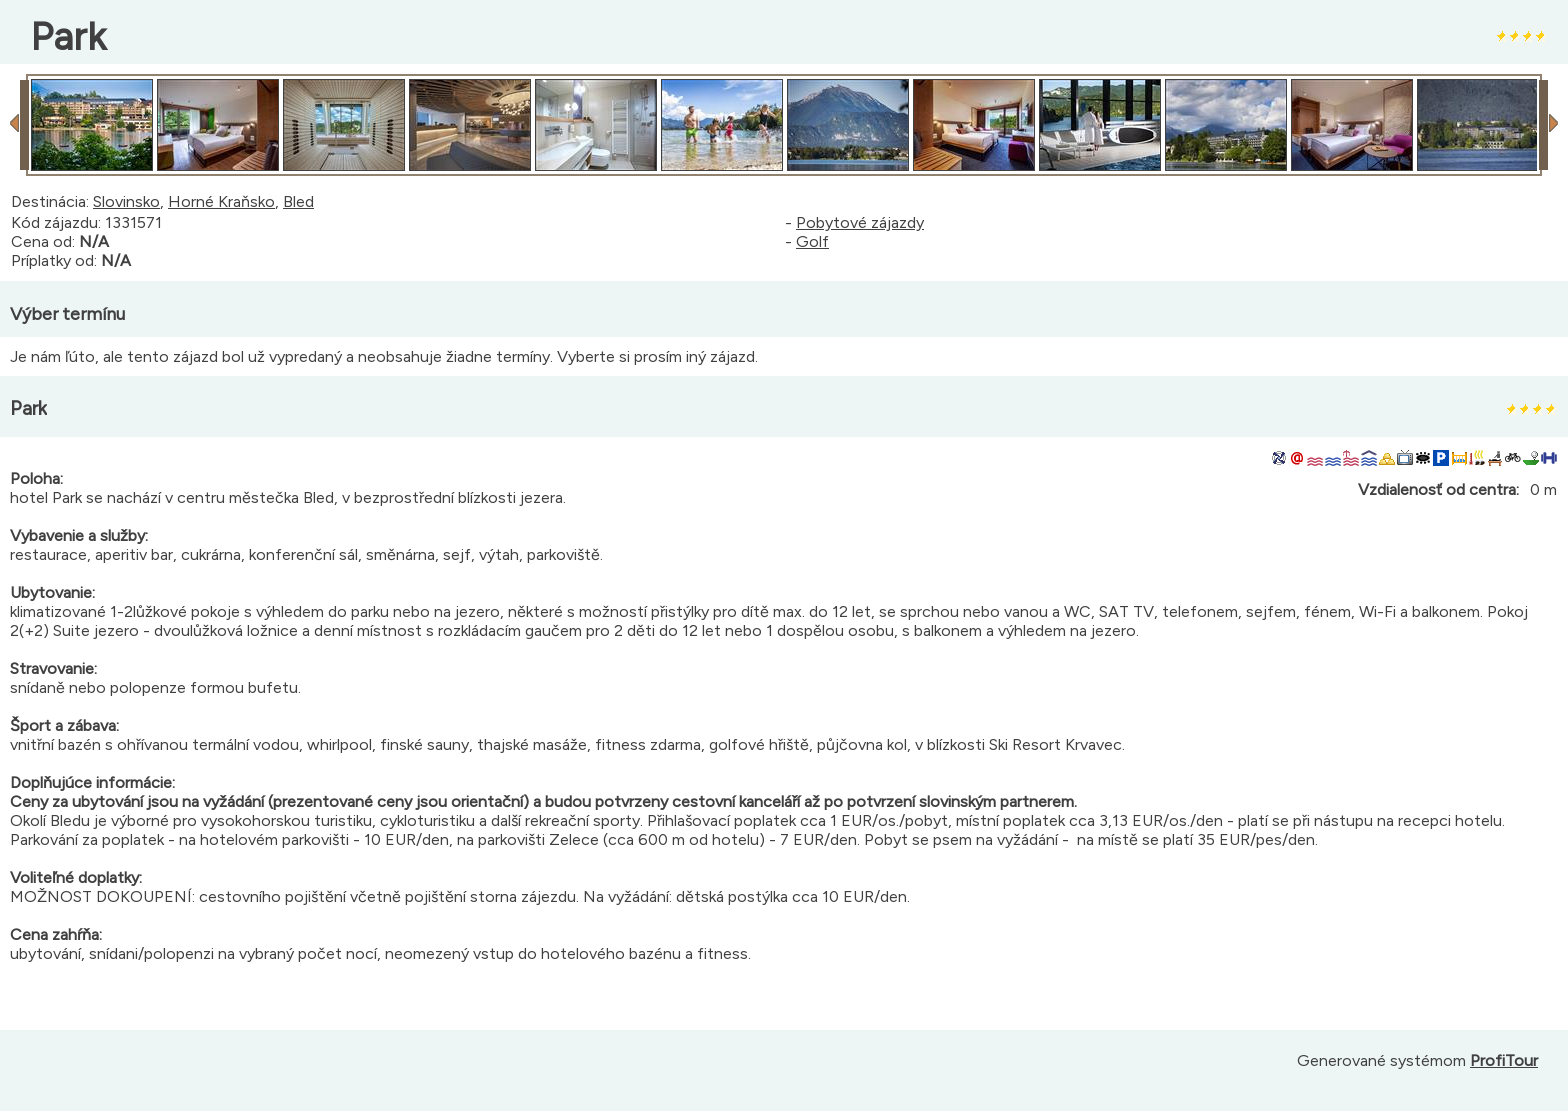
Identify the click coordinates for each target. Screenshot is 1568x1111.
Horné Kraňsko (221, 201)
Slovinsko (126, 201)
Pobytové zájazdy (860, 222)
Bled (298, 201)
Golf (812, 241)
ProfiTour (1504, 1060)
